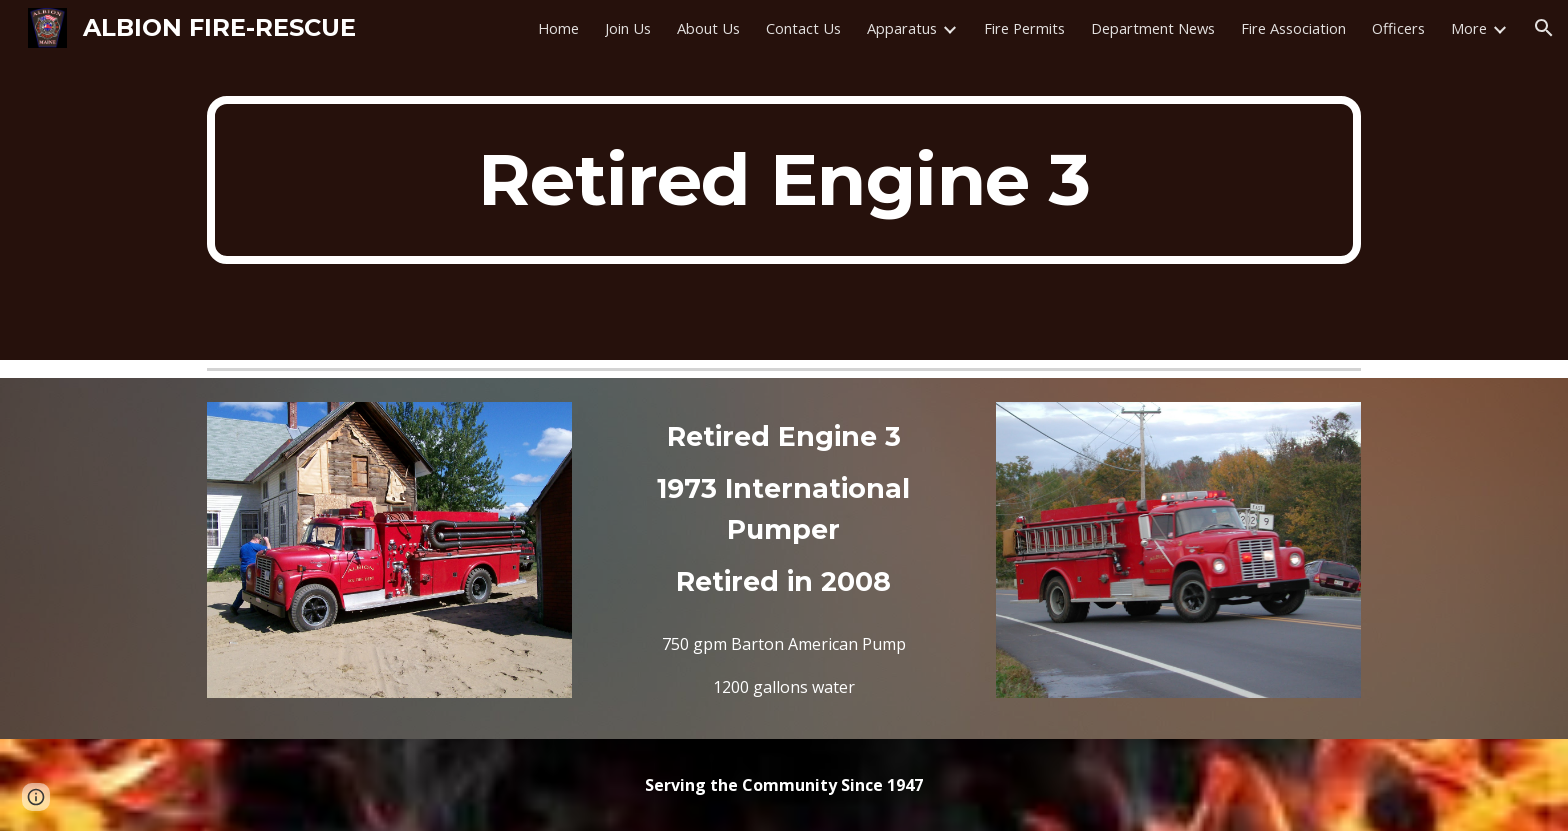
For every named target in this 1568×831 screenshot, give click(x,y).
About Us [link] (708, 28)
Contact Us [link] (803, 28)
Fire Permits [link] (1024, 28)
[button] (1544, 28)
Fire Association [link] (1293, 28)
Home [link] (558, 28)
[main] (784, 180)
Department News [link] (1153, 28)
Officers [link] (1398, 28)
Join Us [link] (628, 28)
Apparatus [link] (902, 28)
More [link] (1469, 28)
